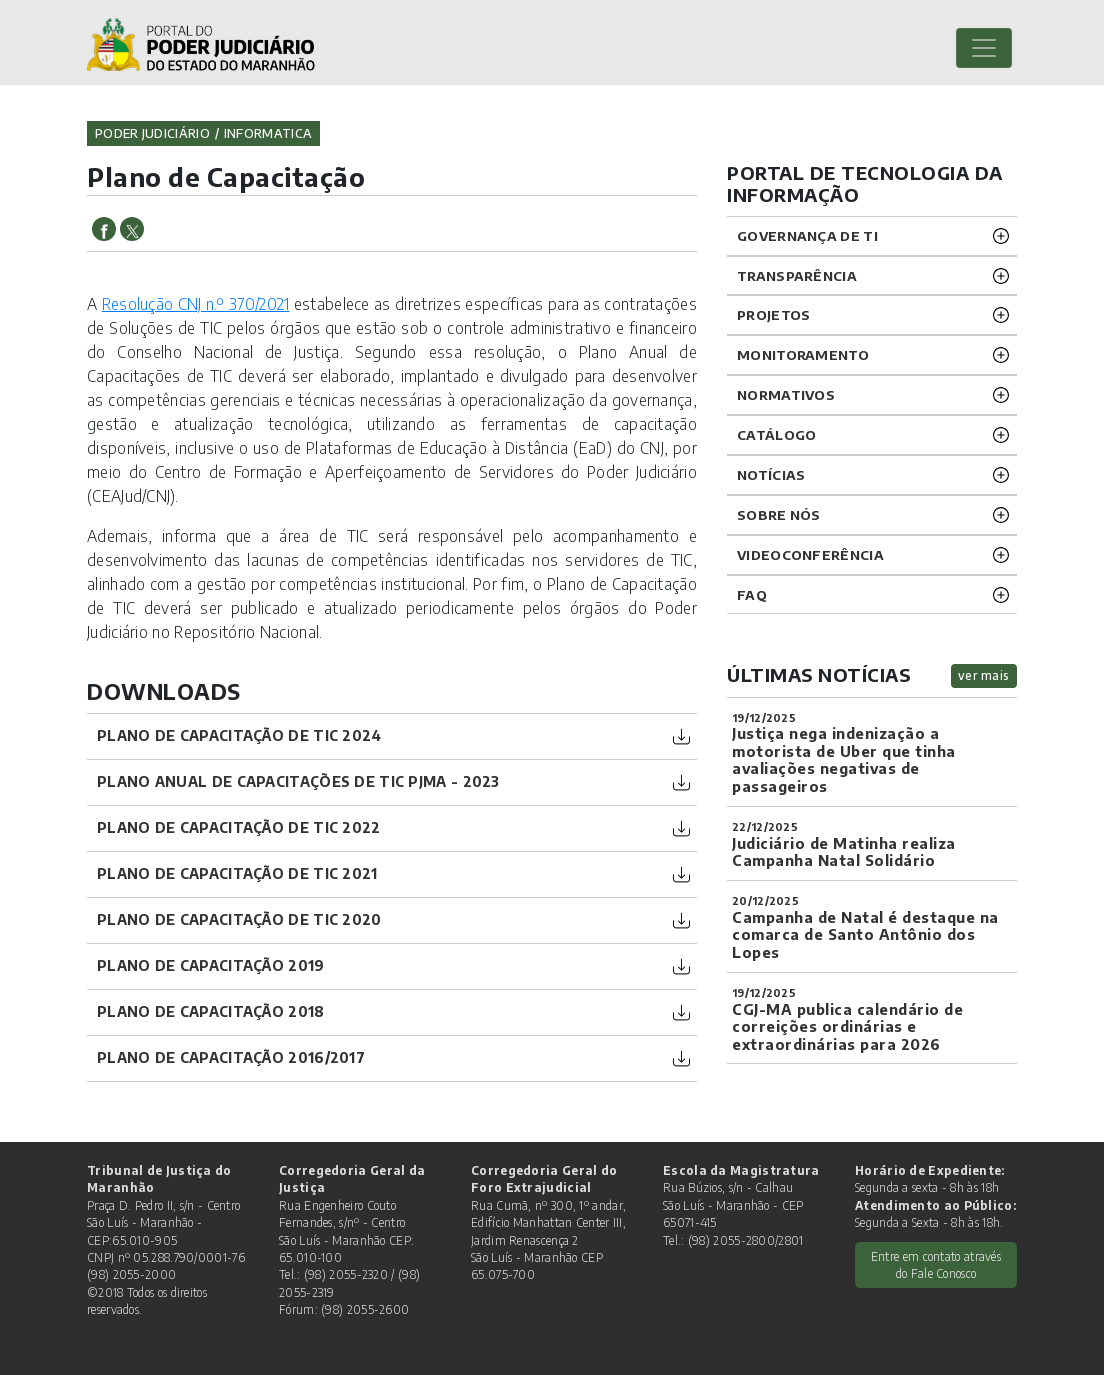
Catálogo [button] (776, 434)
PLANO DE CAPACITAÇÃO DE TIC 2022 (239, 827)
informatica (268, 133)
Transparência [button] (797, 275)
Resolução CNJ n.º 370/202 (193, 303)
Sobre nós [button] (779, 514)
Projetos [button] (773, 314)
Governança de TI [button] (807, 235)
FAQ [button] (752, 594)
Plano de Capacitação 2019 (211, 965)
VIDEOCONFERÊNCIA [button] (810, 554)
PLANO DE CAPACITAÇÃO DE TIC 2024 (239, 735)
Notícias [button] (771, 474)
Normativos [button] (786, 394)
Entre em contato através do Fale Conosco (936, 1265)
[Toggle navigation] (984, 48)
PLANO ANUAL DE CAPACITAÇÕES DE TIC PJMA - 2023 (298, 781)
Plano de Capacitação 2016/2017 (231, 1057)
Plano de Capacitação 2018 (211, 1011)
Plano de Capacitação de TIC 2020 (239, 919)
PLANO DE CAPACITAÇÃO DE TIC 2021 (237, 873)
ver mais (984, 675)
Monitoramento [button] (803, 354)
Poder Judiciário (152, 133)
